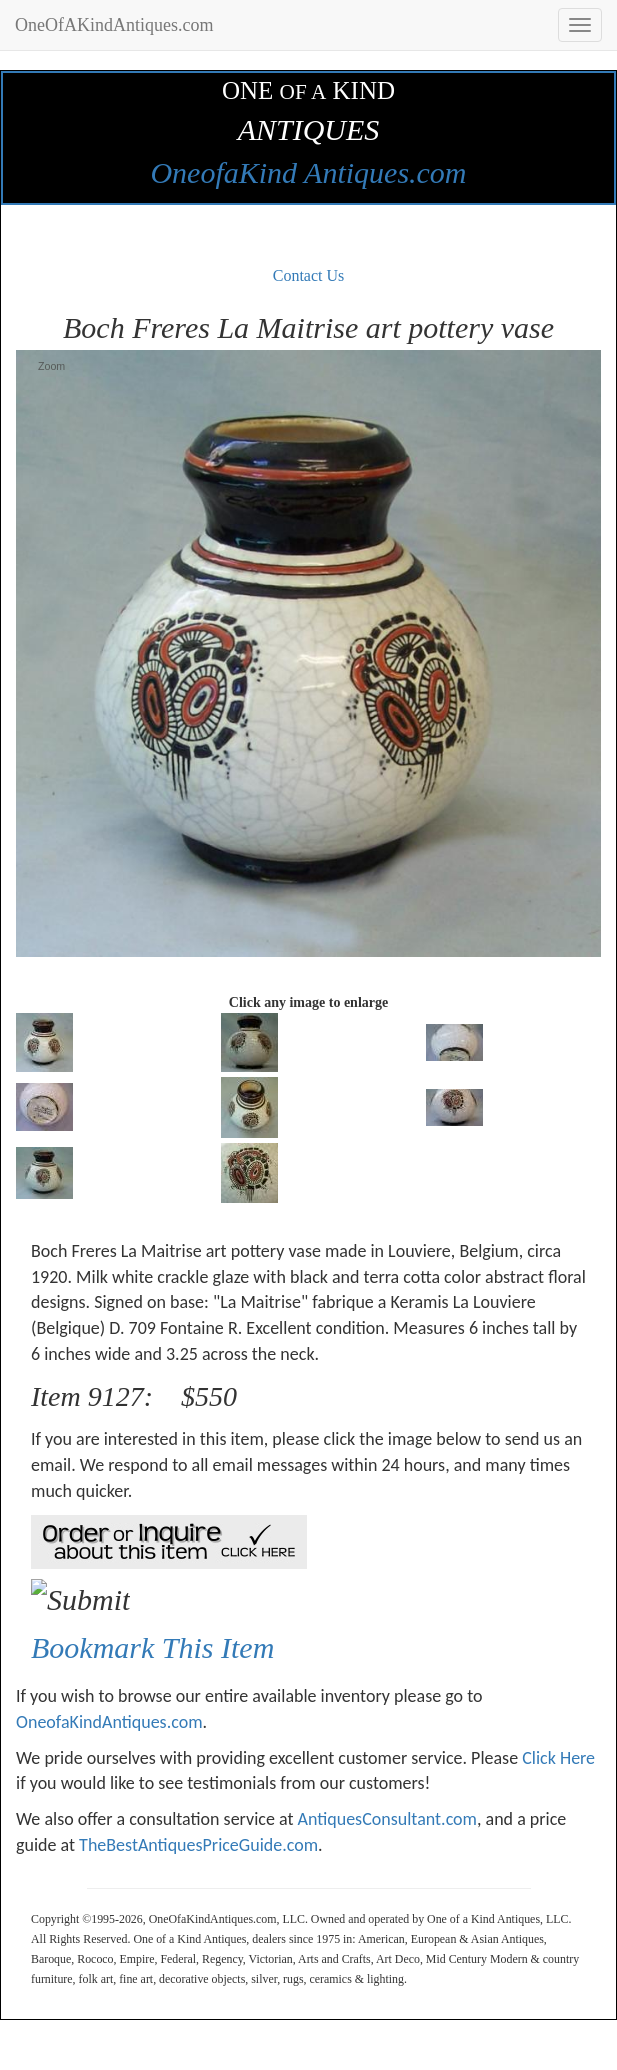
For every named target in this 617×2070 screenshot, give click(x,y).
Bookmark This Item (152, 1647)
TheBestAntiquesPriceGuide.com (198, 1845)
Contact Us (309, 275)
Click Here (558, 1758)
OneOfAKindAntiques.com (114, 25)
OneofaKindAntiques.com (109, 1722)
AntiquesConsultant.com (387, 1819)
